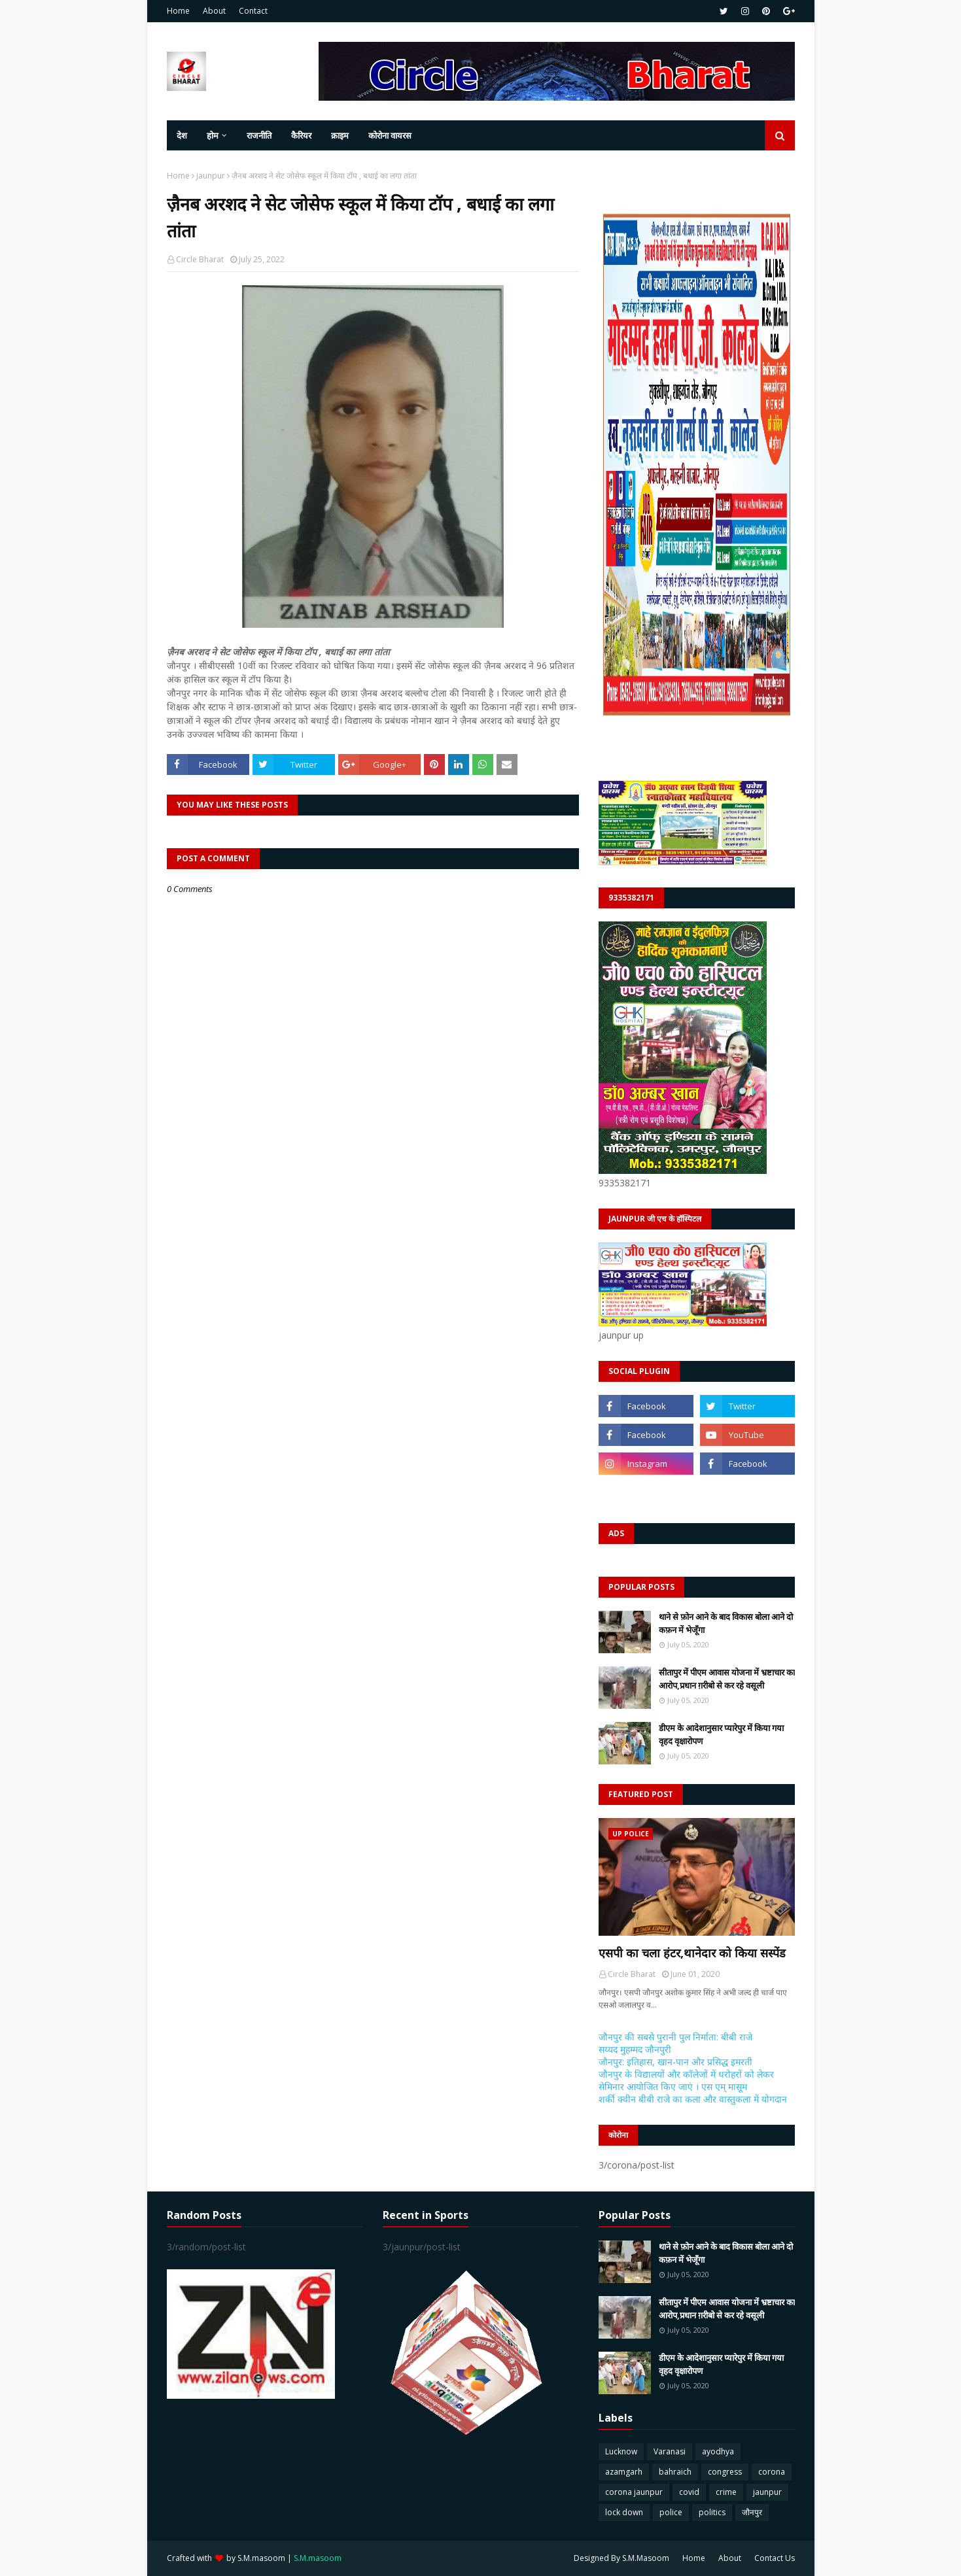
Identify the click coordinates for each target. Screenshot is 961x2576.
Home (178, 10)
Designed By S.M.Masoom (621, 2558)
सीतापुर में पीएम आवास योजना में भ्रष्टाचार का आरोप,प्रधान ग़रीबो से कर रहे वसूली (727, 1678)
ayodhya (718, 2451)
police (670, 2512)
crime (726, 2492)
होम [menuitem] (212, 135)
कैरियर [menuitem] (301, 135)
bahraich (675, 2471)
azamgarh (623, 2471)
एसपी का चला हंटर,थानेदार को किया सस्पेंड (692, 1953)
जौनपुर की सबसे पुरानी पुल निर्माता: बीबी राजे (675, 2037)
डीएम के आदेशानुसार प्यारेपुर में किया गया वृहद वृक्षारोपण (721, 1734)
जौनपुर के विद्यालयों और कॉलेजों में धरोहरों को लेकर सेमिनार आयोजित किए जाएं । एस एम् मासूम (686, 2080)
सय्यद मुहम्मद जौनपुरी (635, 2049)
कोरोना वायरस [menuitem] (389, 135)
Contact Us (774, 2558)
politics (712, 2512)
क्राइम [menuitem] (340, 135)
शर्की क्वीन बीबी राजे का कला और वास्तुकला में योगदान (693, 2099)
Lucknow (621, 2451)
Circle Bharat (200, 259)
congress (725, 2471)
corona (771, 2471)
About (214, 10)
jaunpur (210, 175)
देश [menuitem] (182, 135)
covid (689, 2492)
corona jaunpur (634, 2492)
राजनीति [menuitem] (259, 135)
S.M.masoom (261, 2558)
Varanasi (670, 2451)
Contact (253, 10)
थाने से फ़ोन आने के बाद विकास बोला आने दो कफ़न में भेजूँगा (726, 1623)
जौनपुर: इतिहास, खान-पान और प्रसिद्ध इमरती (675, 2061)
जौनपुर (752, 2512)
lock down (624, 2512)
